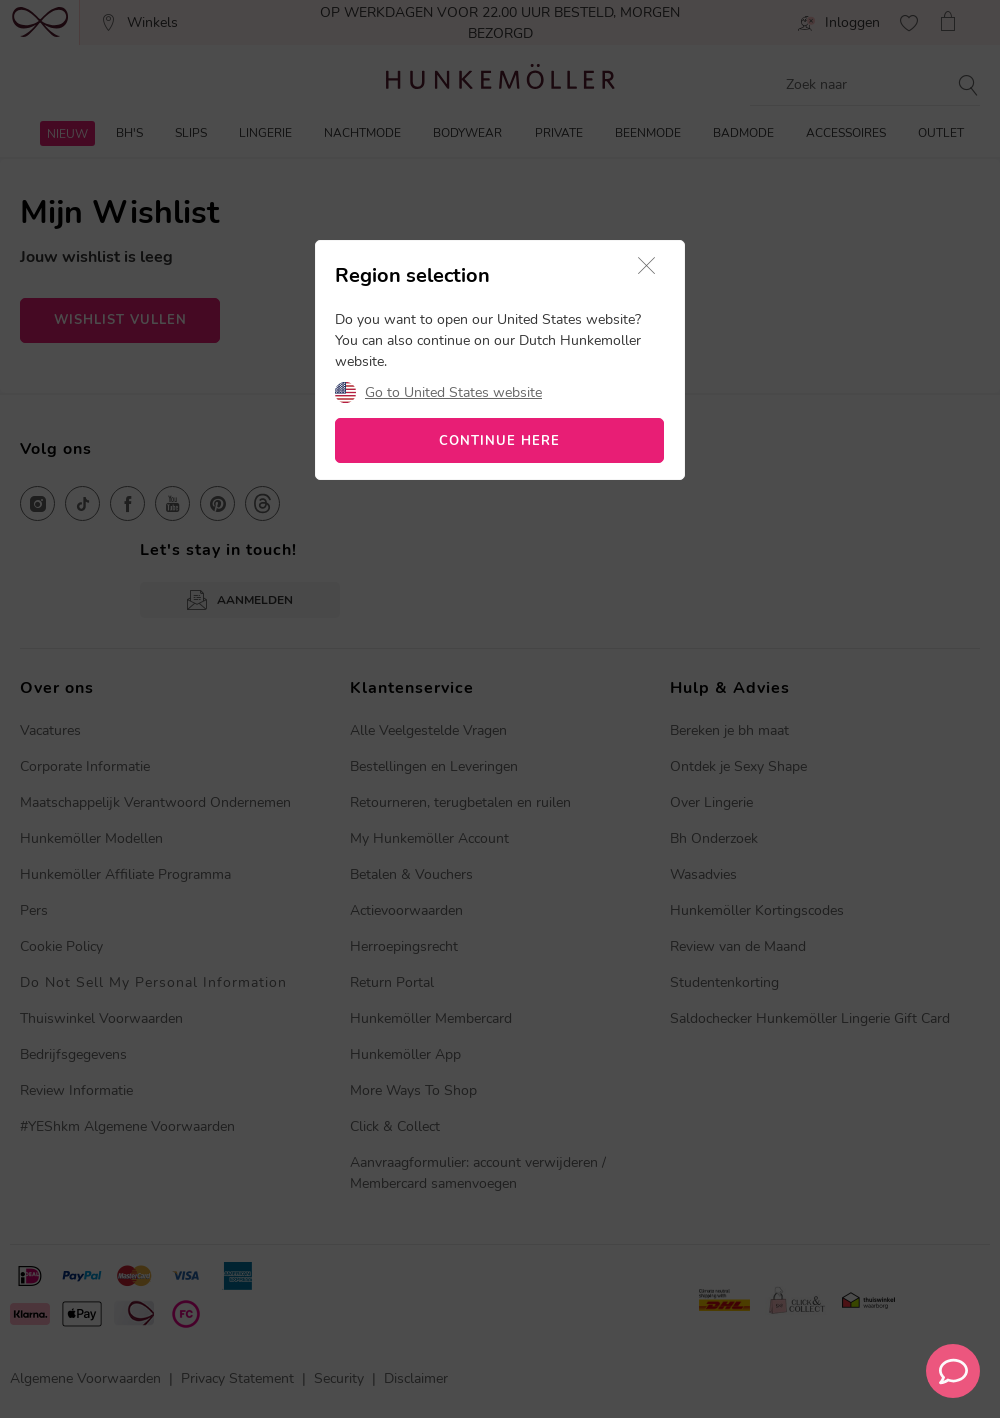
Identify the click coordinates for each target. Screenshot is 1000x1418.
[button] (646, 267)
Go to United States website (453, 393)
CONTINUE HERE (499, 441)
